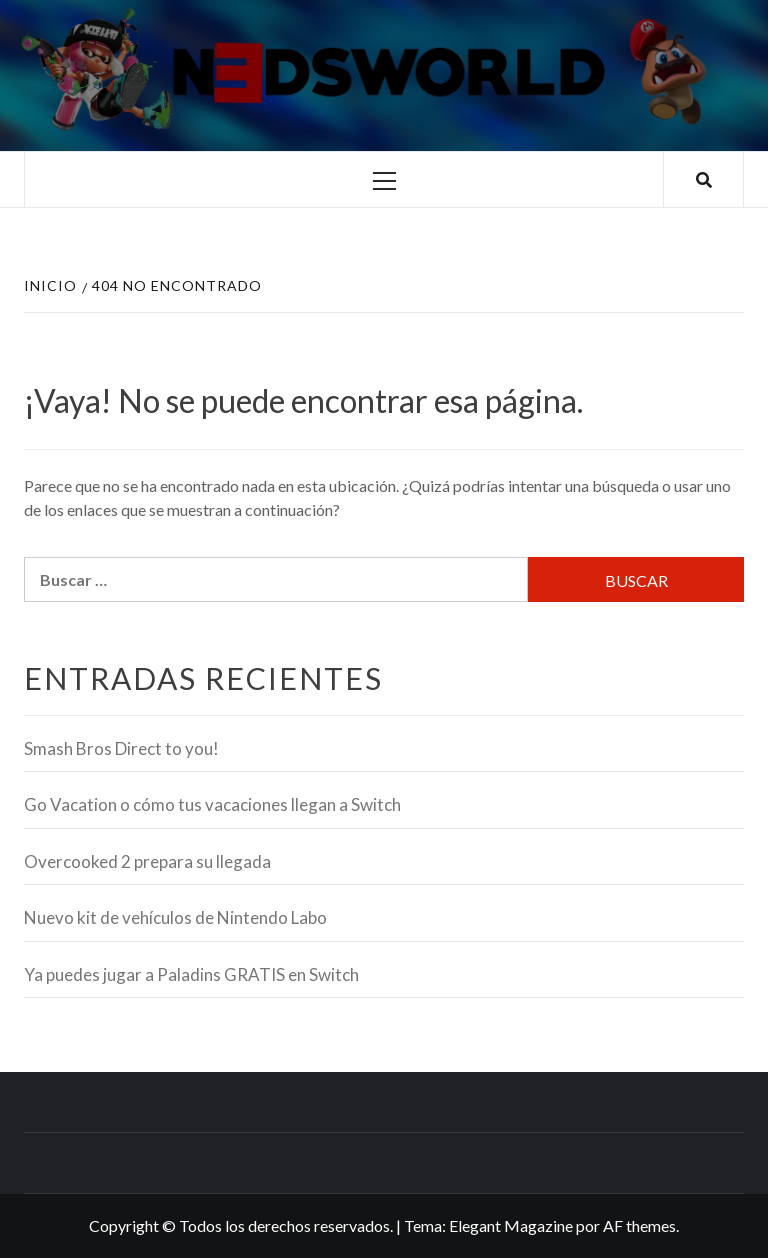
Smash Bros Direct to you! (121, 748)
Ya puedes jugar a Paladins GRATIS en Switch (191, 974)
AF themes (639, 1225)
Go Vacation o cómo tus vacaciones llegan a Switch (212, 804)
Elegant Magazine (511, 1225)
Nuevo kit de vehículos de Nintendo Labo (175, 917)
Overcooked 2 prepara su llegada (147, 861)
